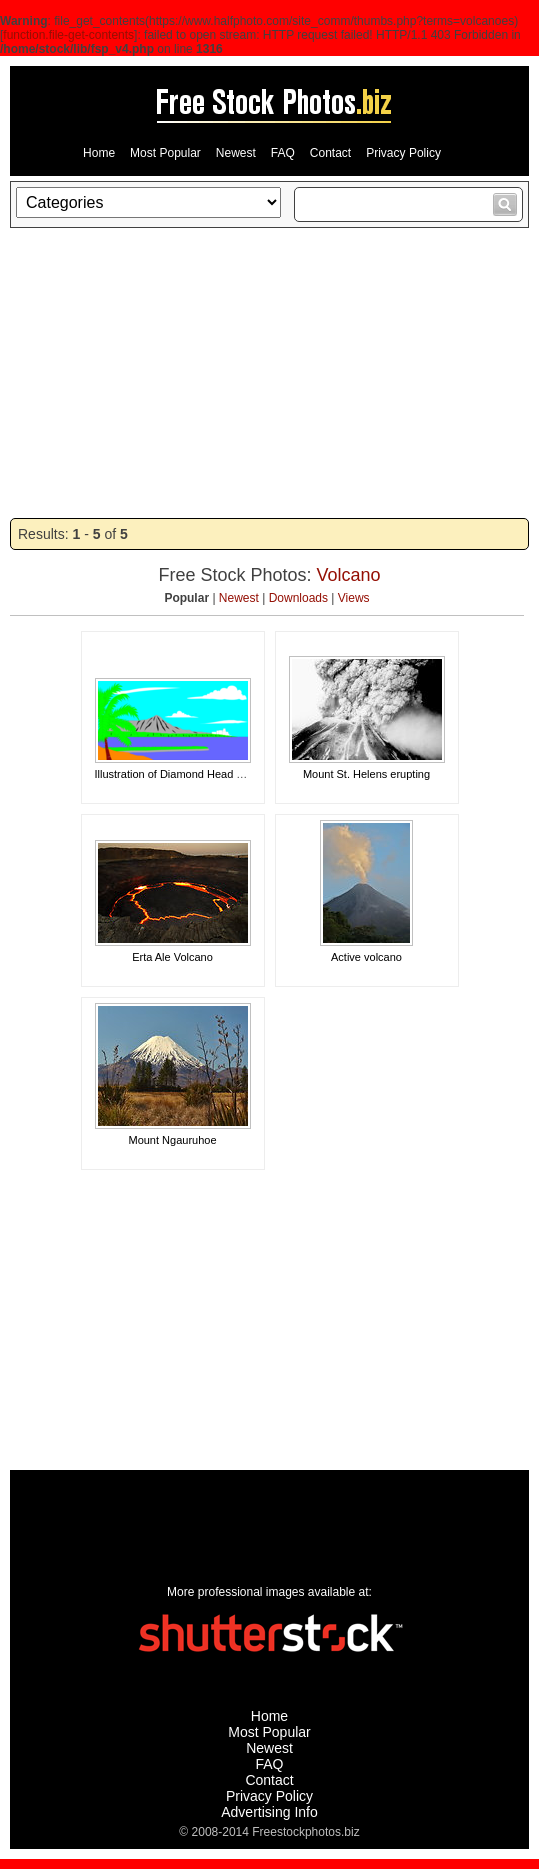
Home (99, 153)
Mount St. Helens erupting (366, 774)
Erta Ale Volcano (172, 957)
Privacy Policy (403, 153)
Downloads (298, 598)
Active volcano (366, 957)
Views (354, 598)
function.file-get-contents (68, 35)
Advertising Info (269, 1812)
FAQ (283, 153)
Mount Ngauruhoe (172, 1140)
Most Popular (165, 153)
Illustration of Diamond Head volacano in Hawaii (212, 774)
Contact (330, 153)
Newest (236, 153)
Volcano (349, 575)
